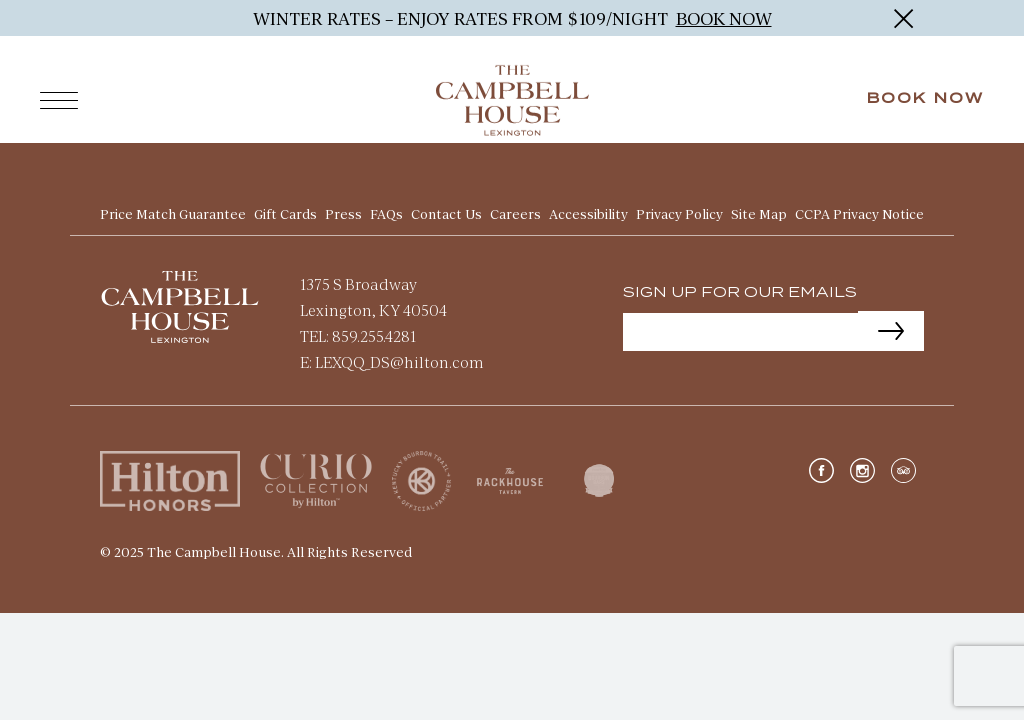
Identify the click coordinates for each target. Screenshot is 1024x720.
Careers (515, 212)
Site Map (759, 212)
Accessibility (588, 212)
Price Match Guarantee (173, 212)
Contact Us (446, 212)
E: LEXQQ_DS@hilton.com (392, 359)
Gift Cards (285, 212)
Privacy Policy (679, 212)
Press (343, 212)
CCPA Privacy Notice (859, 212)
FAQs (386, 212)
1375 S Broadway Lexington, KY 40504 (373, 294)
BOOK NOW (724, 18)
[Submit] (891, 329)
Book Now (925, 99)
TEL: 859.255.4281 (358, 333)
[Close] (903, 18)
